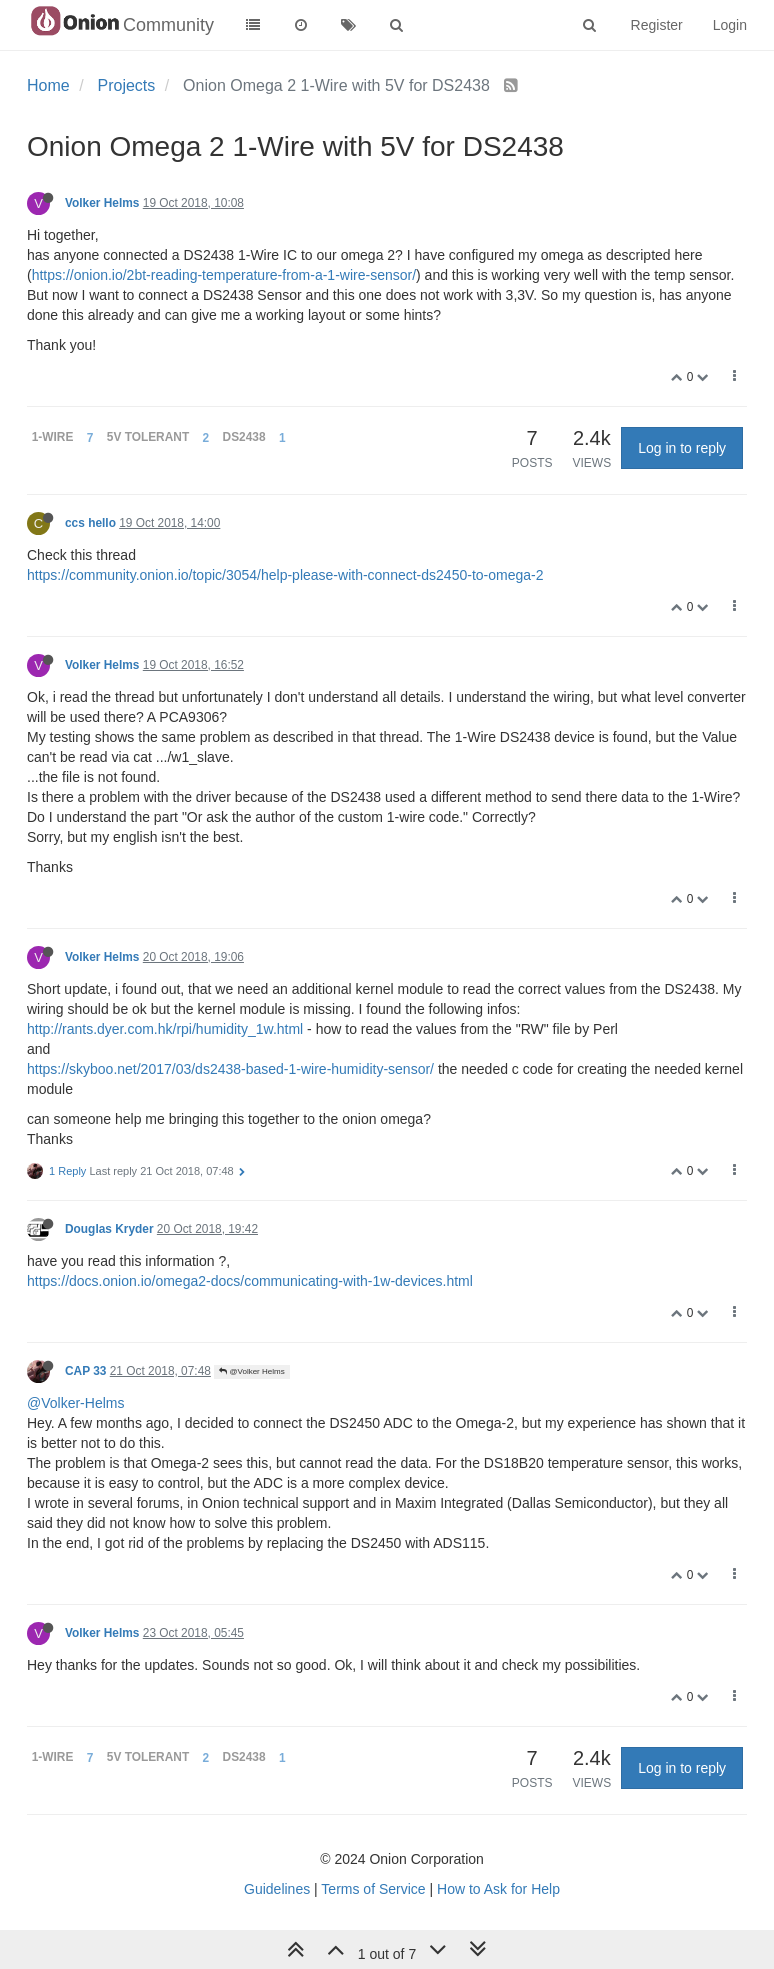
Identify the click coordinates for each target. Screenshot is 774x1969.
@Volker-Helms (75, 1403)
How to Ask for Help (498, 1889)
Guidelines (277, 1889)
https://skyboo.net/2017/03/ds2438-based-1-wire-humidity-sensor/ (230, 1069)
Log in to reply (682, 448)
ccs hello (90, 523)
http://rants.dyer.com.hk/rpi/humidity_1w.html (165, 1029)
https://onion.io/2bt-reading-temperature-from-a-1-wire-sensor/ (224, 275)
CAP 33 (85, 1371)
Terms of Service (373, 1889)
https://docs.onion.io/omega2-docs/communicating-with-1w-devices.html (250, 1281)
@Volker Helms (251, 1371)
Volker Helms (102, 203)
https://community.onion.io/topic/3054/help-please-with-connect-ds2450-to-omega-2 (285, 575)
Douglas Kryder (109, 1229)
